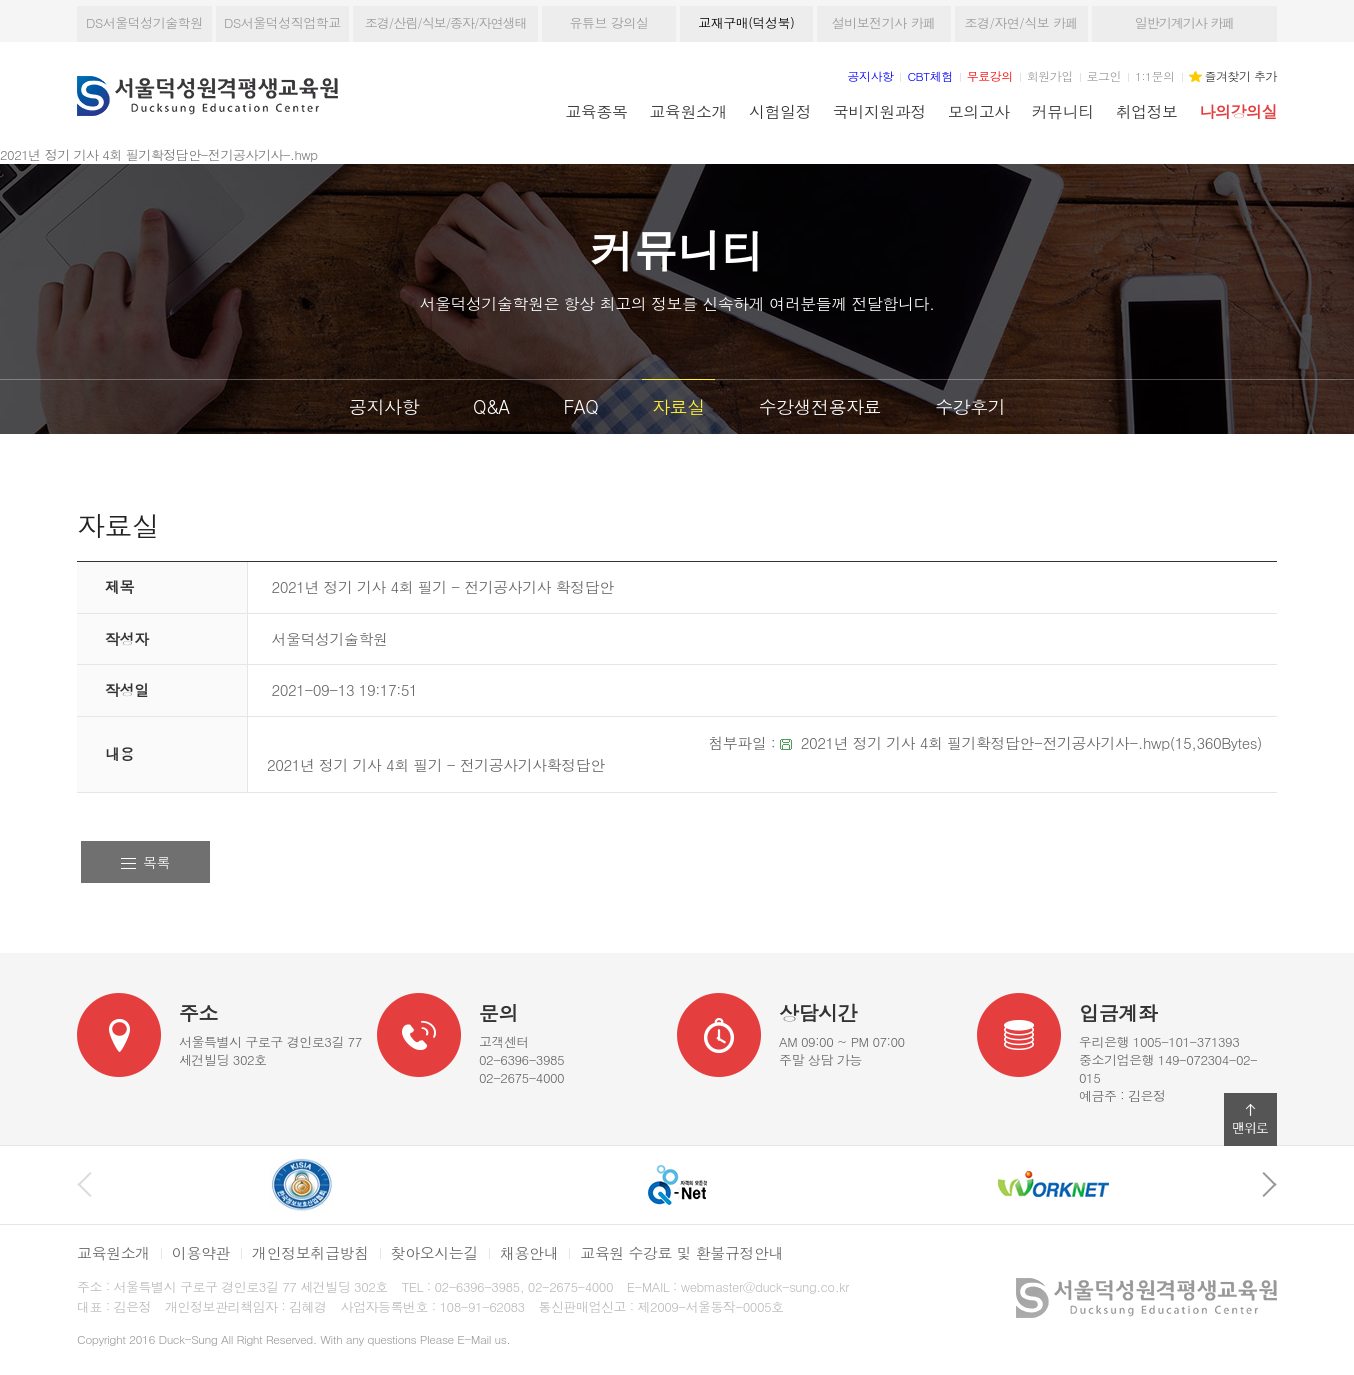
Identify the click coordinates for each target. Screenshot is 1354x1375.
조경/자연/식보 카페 (1021, 22)
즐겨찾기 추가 (1241, 75)
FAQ (581, 406)
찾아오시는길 (434, 1252)
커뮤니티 (1063, 111)
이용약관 (201, 1252)
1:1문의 (1155, 75)
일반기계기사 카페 (1184, 22)
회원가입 (1050, 75)
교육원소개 (688, 111)
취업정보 (1147, 111)
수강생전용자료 (820, 406)
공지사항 (384, 406)
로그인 (1104, 75)
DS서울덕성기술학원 (144, 22)
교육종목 (597, 111)
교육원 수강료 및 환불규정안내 (681, 1252)
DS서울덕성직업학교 (282, 22)
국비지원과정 (879, 111)
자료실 (678, 406)
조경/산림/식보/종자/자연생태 (446, 22)
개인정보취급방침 (310, 1252)
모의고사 (979, 111)
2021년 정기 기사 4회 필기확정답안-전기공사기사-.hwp (985, 742)
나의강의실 (1238, 111)
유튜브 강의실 (608, 22)
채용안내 (529, 1252)
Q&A (491, 406)
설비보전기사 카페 (884, 22)
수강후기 (970, 406)
